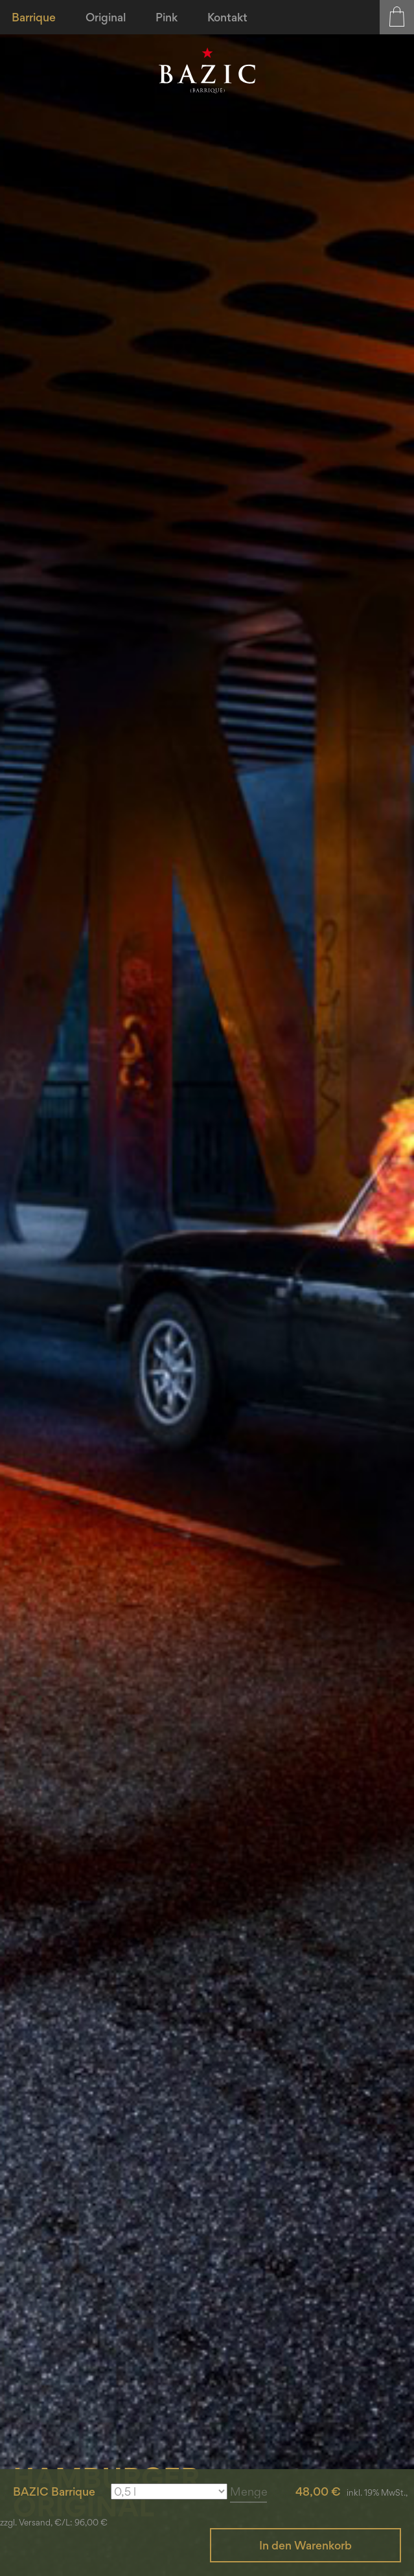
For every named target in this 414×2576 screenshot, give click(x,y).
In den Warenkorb (305, 2545)
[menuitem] (34, 17)
